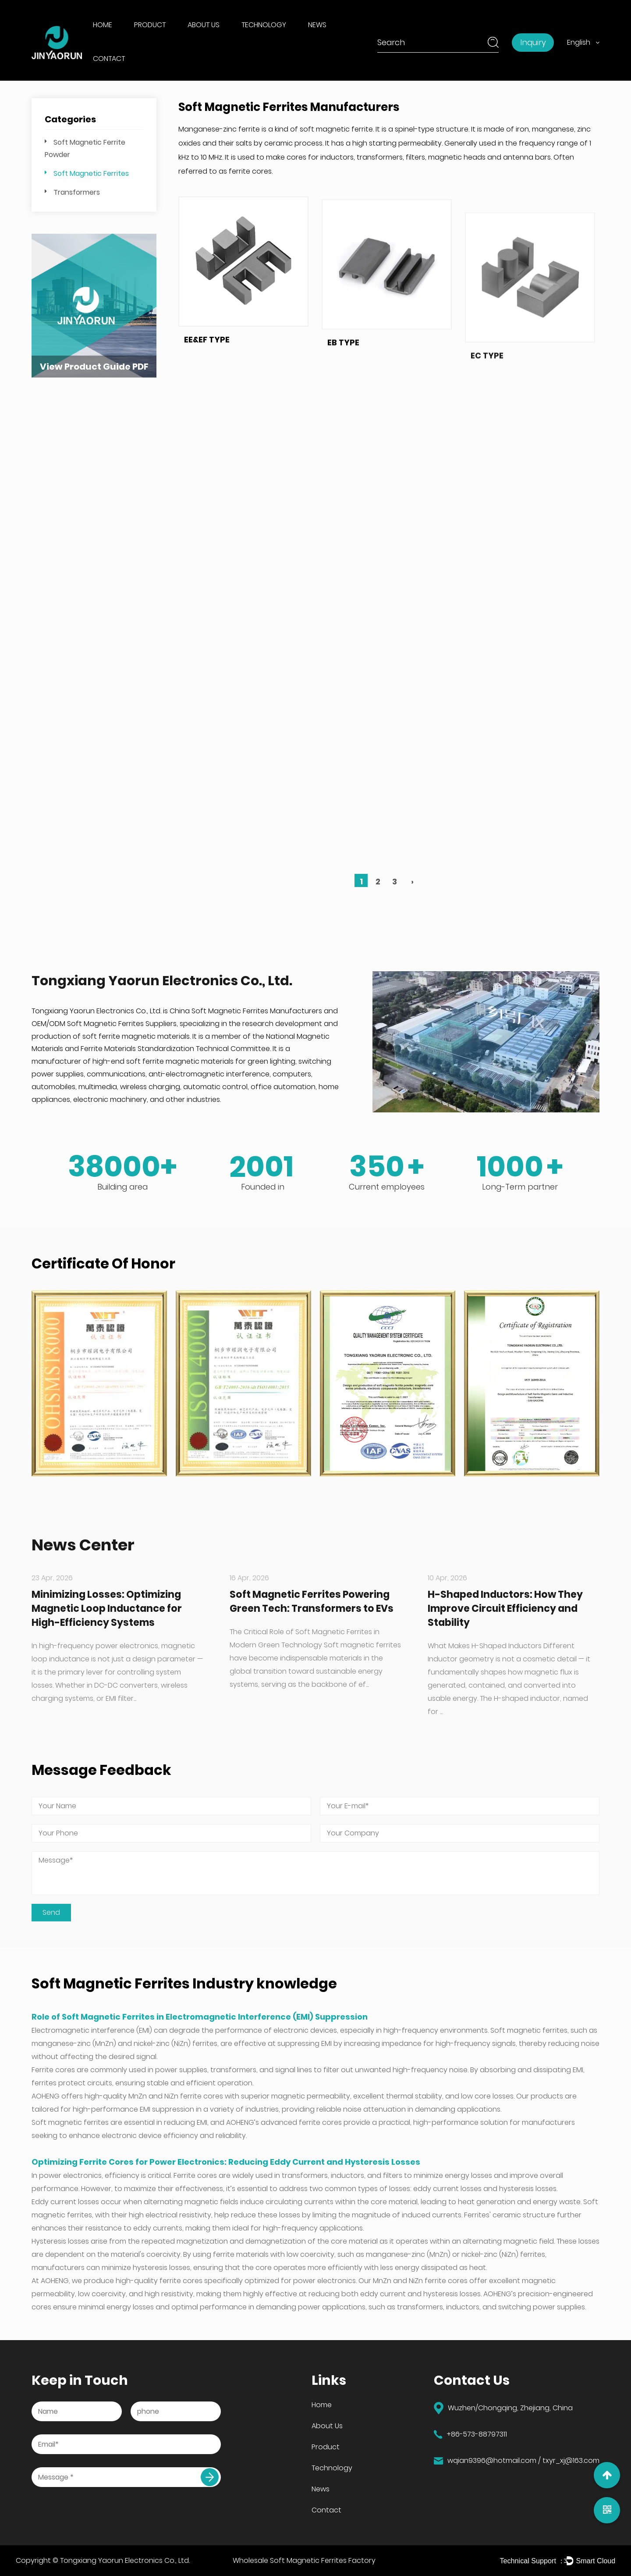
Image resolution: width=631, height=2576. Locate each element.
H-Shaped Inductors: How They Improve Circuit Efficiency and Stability (505, 1608)
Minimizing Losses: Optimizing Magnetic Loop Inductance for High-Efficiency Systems (107, 1608)
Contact (109, 58)
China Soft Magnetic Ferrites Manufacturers (246, 1011)
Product (150, 25)
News (317, 25)
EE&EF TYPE (207, 358)
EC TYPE (487, 459)
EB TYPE (343, 393)
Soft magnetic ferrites (528, 2030)
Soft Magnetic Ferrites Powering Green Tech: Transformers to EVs (311, 1601)
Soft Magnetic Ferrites (91, 173)
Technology (263, 25)
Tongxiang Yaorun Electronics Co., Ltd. (125, 2560)
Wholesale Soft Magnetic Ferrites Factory (304, 2560)
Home (102, 25)
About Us (204, 25)
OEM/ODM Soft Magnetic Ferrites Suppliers (104, 1024)
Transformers (76, 192)
